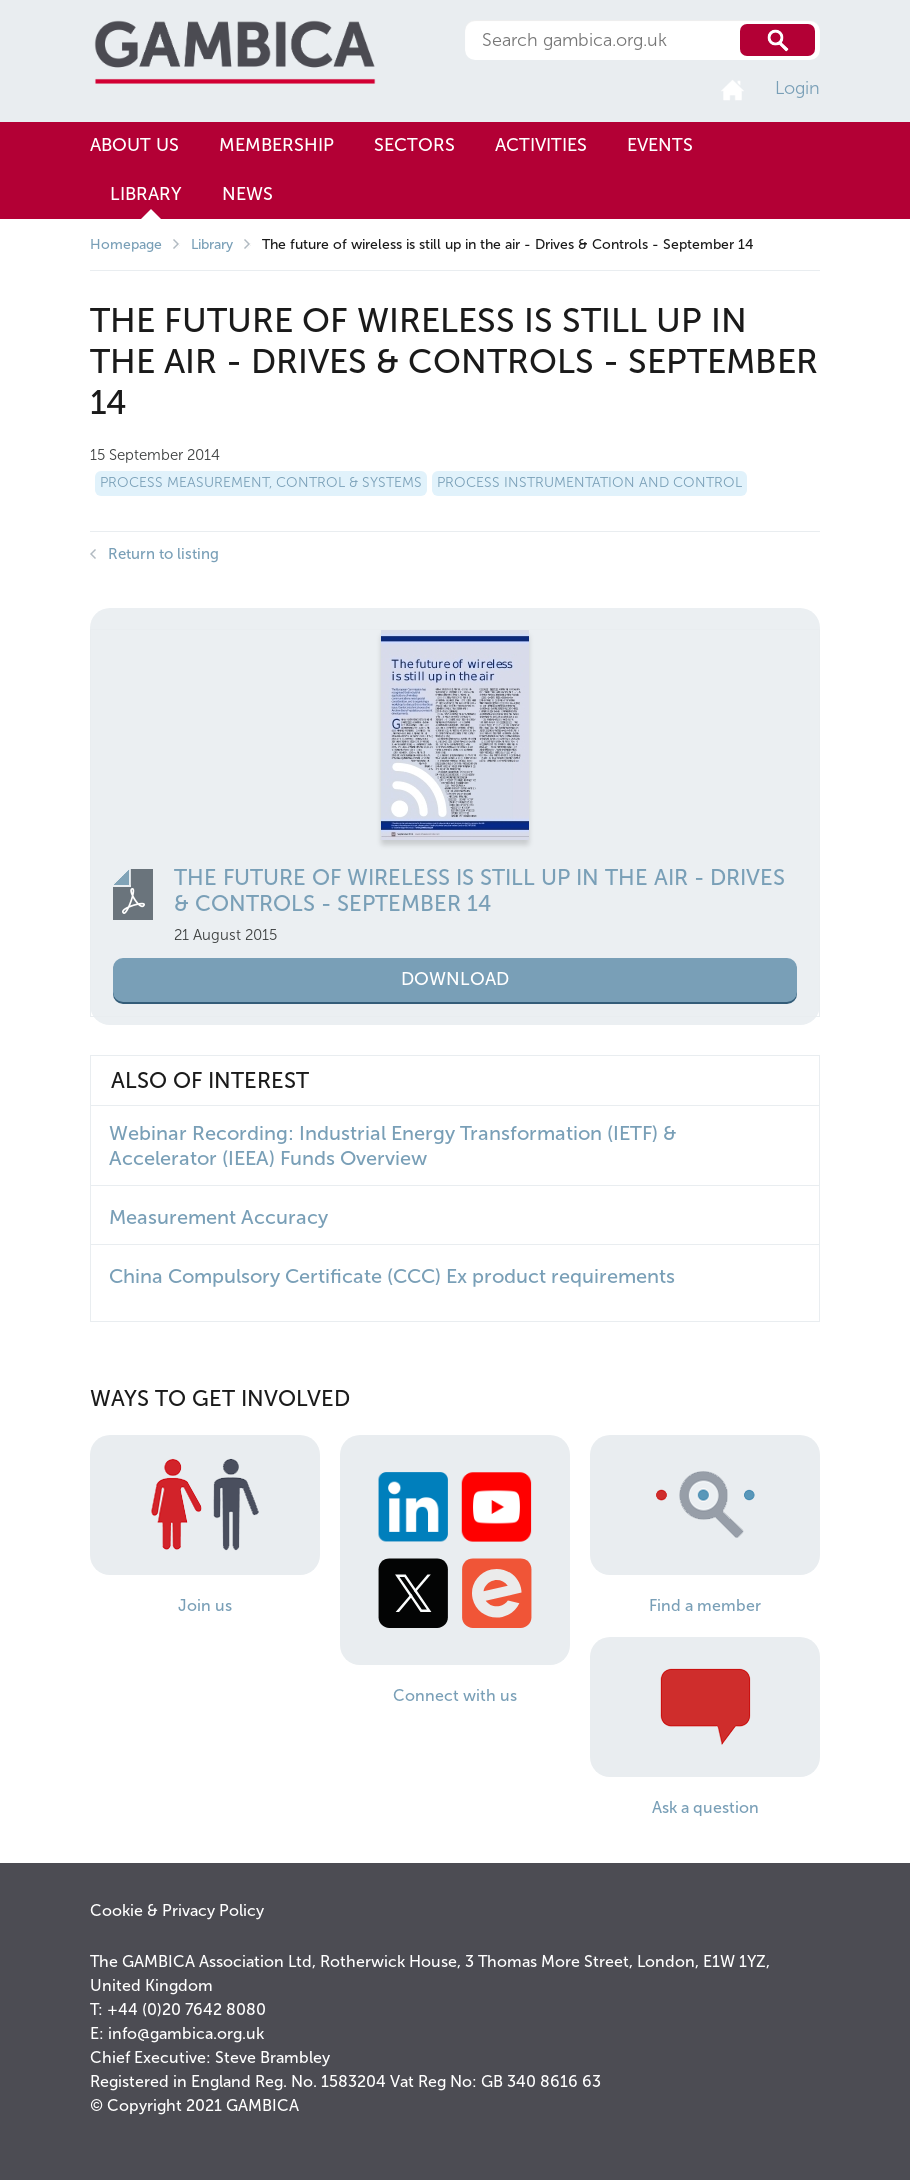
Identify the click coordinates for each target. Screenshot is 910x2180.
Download (455, 979)
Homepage (126, 244)
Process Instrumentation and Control (589, 482)
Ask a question (705, 1807)
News (247, 194)
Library (146, 194)
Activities (541, 145)
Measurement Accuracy (218, 1217)
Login (797, 88)
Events (660, 145)
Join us (205, 1605)
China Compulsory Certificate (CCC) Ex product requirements (392, 1276)
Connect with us (455, 1695)
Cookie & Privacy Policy (177, 1910)
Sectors (414, 145)
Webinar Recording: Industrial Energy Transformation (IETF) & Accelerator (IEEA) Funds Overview (393, 1145)
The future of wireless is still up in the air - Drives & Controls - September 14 (479, 890)
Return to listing (163, 554)
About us (134, 145)
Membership (276, 145)
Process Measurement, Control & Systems (261, 482)
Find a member (705, 1605)
